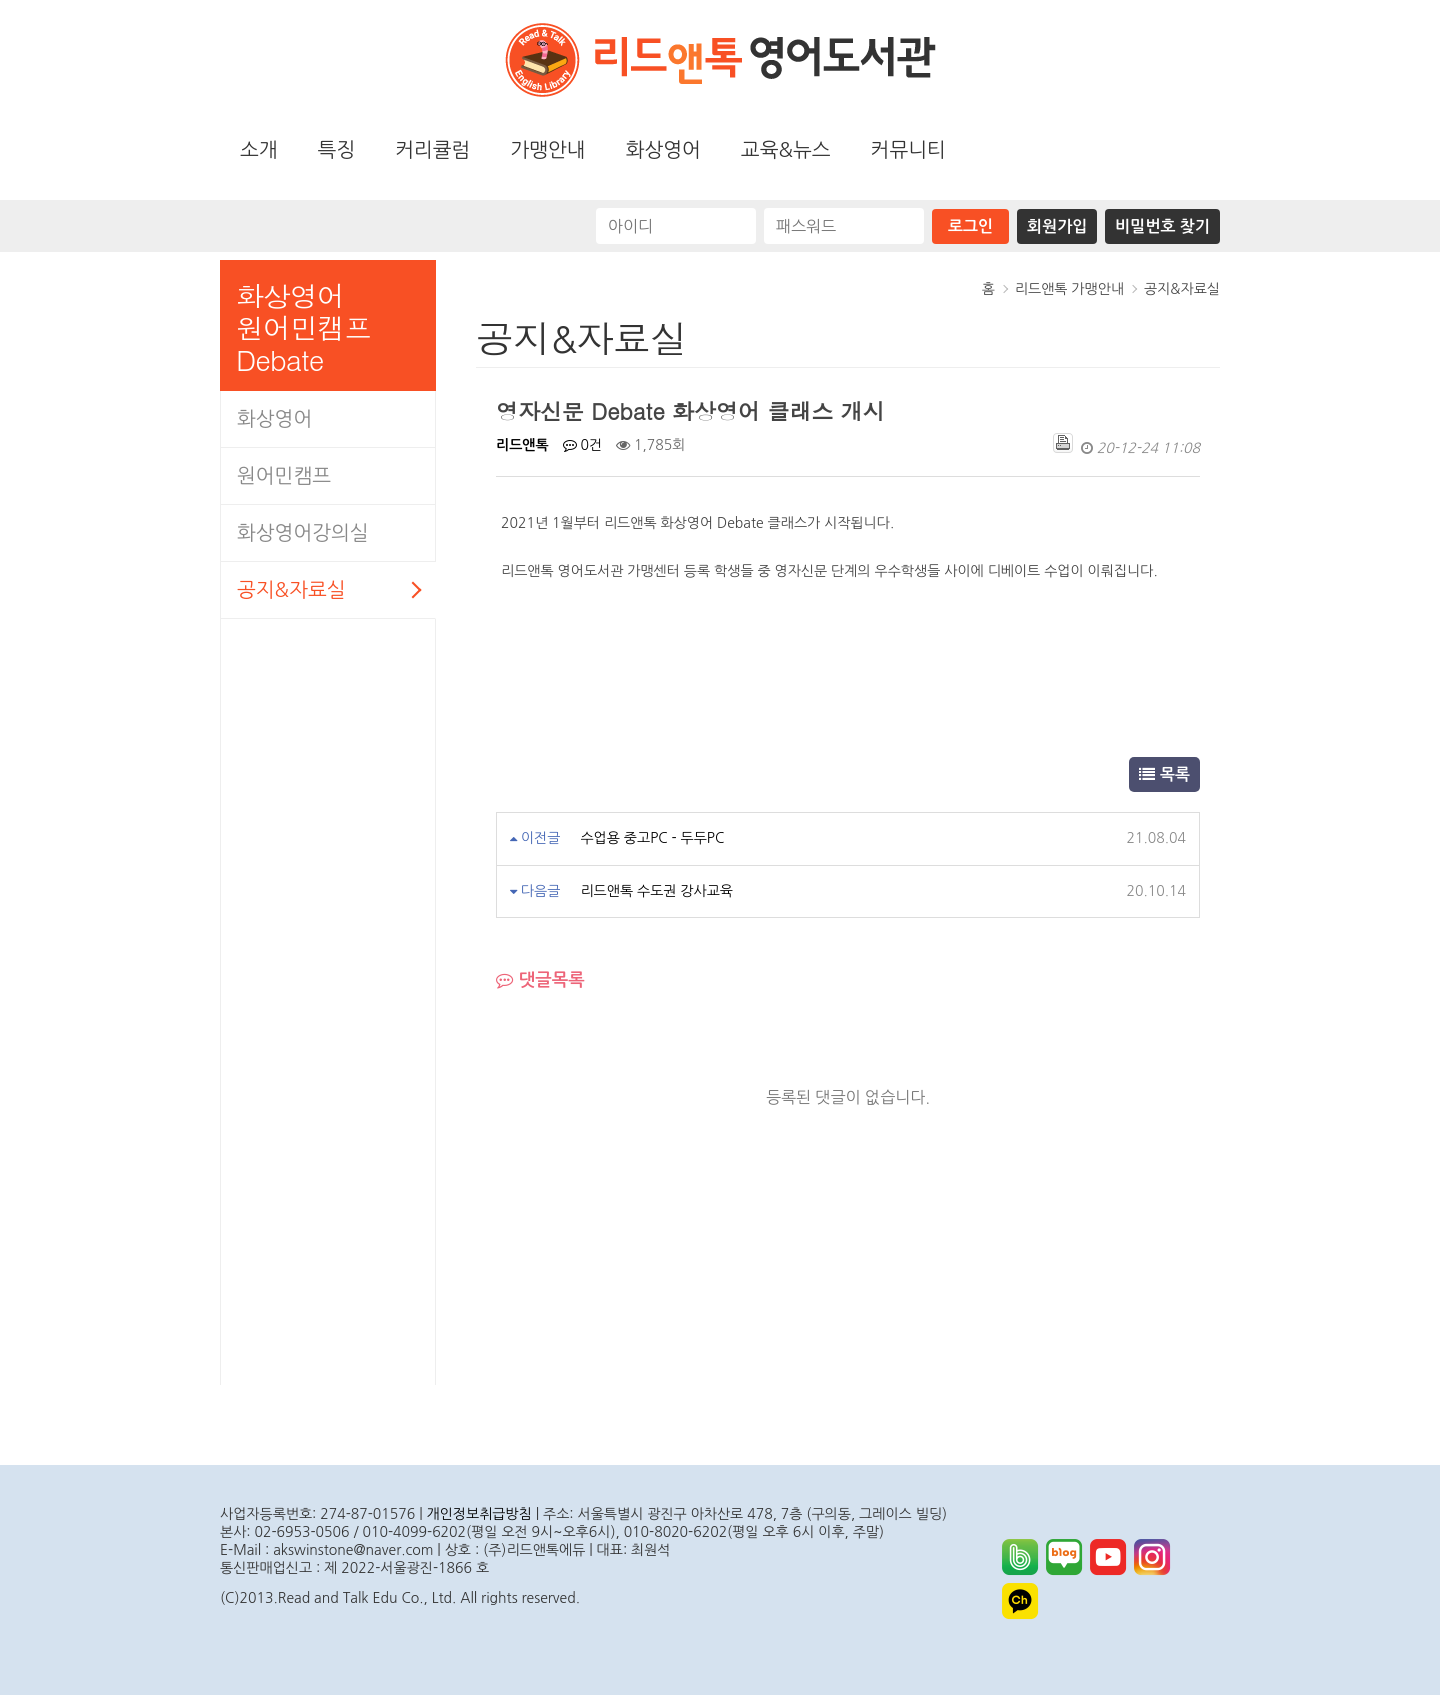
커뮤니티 (908, 150)
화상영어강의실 (303, 533)
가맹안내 (547, 150)
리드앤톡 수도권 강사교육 (656, 891)
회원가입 (1057, 226)
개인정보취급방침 (479, 1514)
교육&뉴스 (786, 150)
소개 (259, 150)
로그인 (970, 226)
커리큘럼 (432, 150)
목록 (1164, 774)
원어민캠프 (284, 476)
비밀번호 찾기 (1162, 226)
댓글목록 (540, 980)
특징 (337, 150)
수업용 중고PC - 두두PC (652, 838)
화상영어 (663, 150)
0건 (583, 445)
